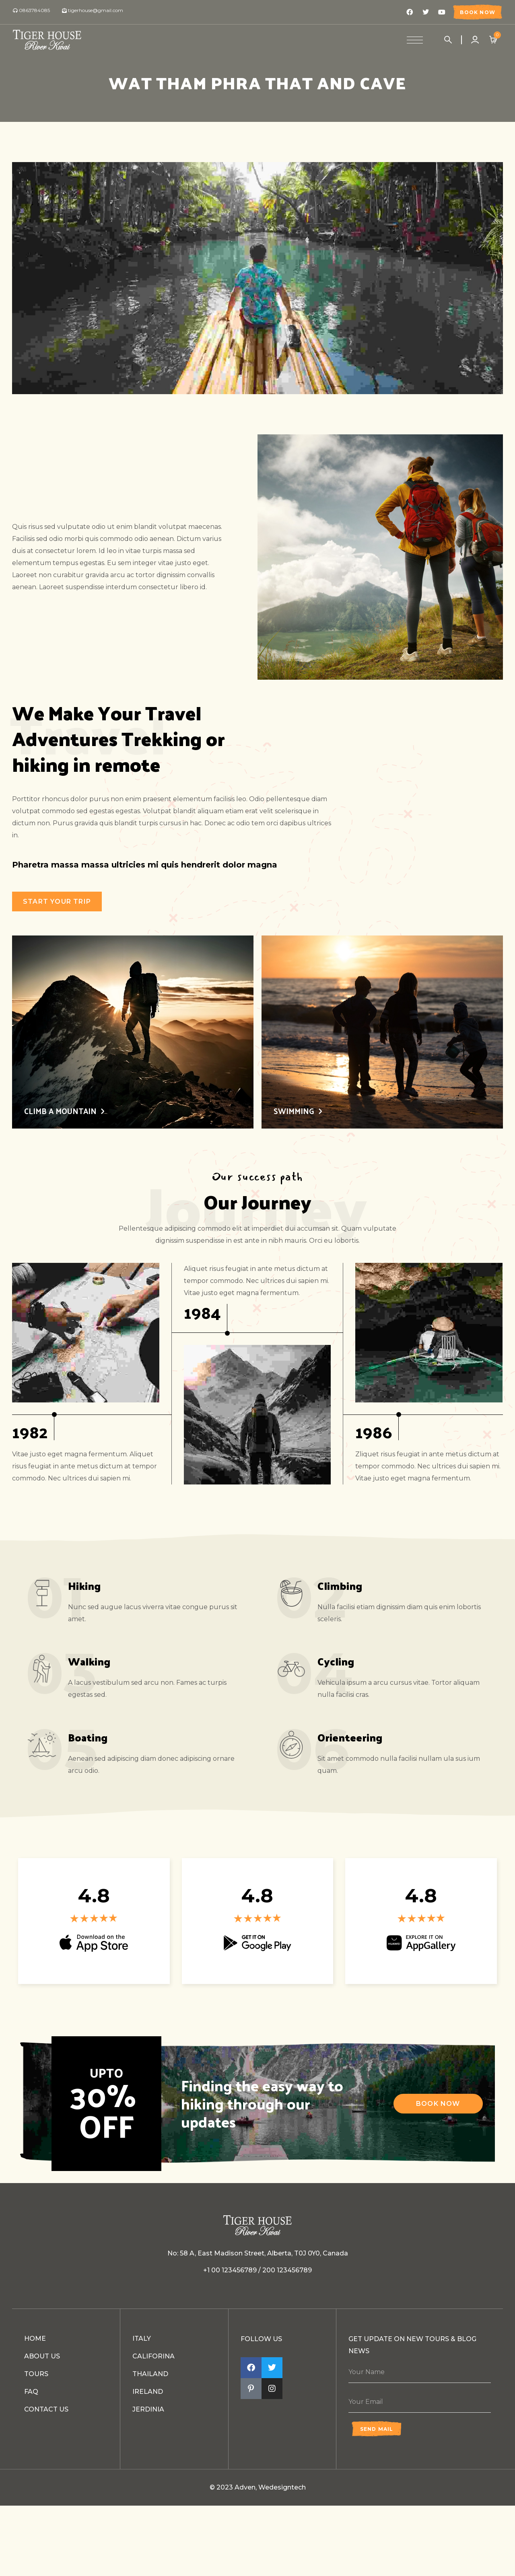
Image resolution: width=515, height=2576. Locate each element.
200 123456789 (287, 2270)
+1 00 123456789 (230, 2270)
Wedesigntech (282, 2487)
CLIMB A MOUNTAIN (60, 1111)
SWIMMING (294, 1111)
